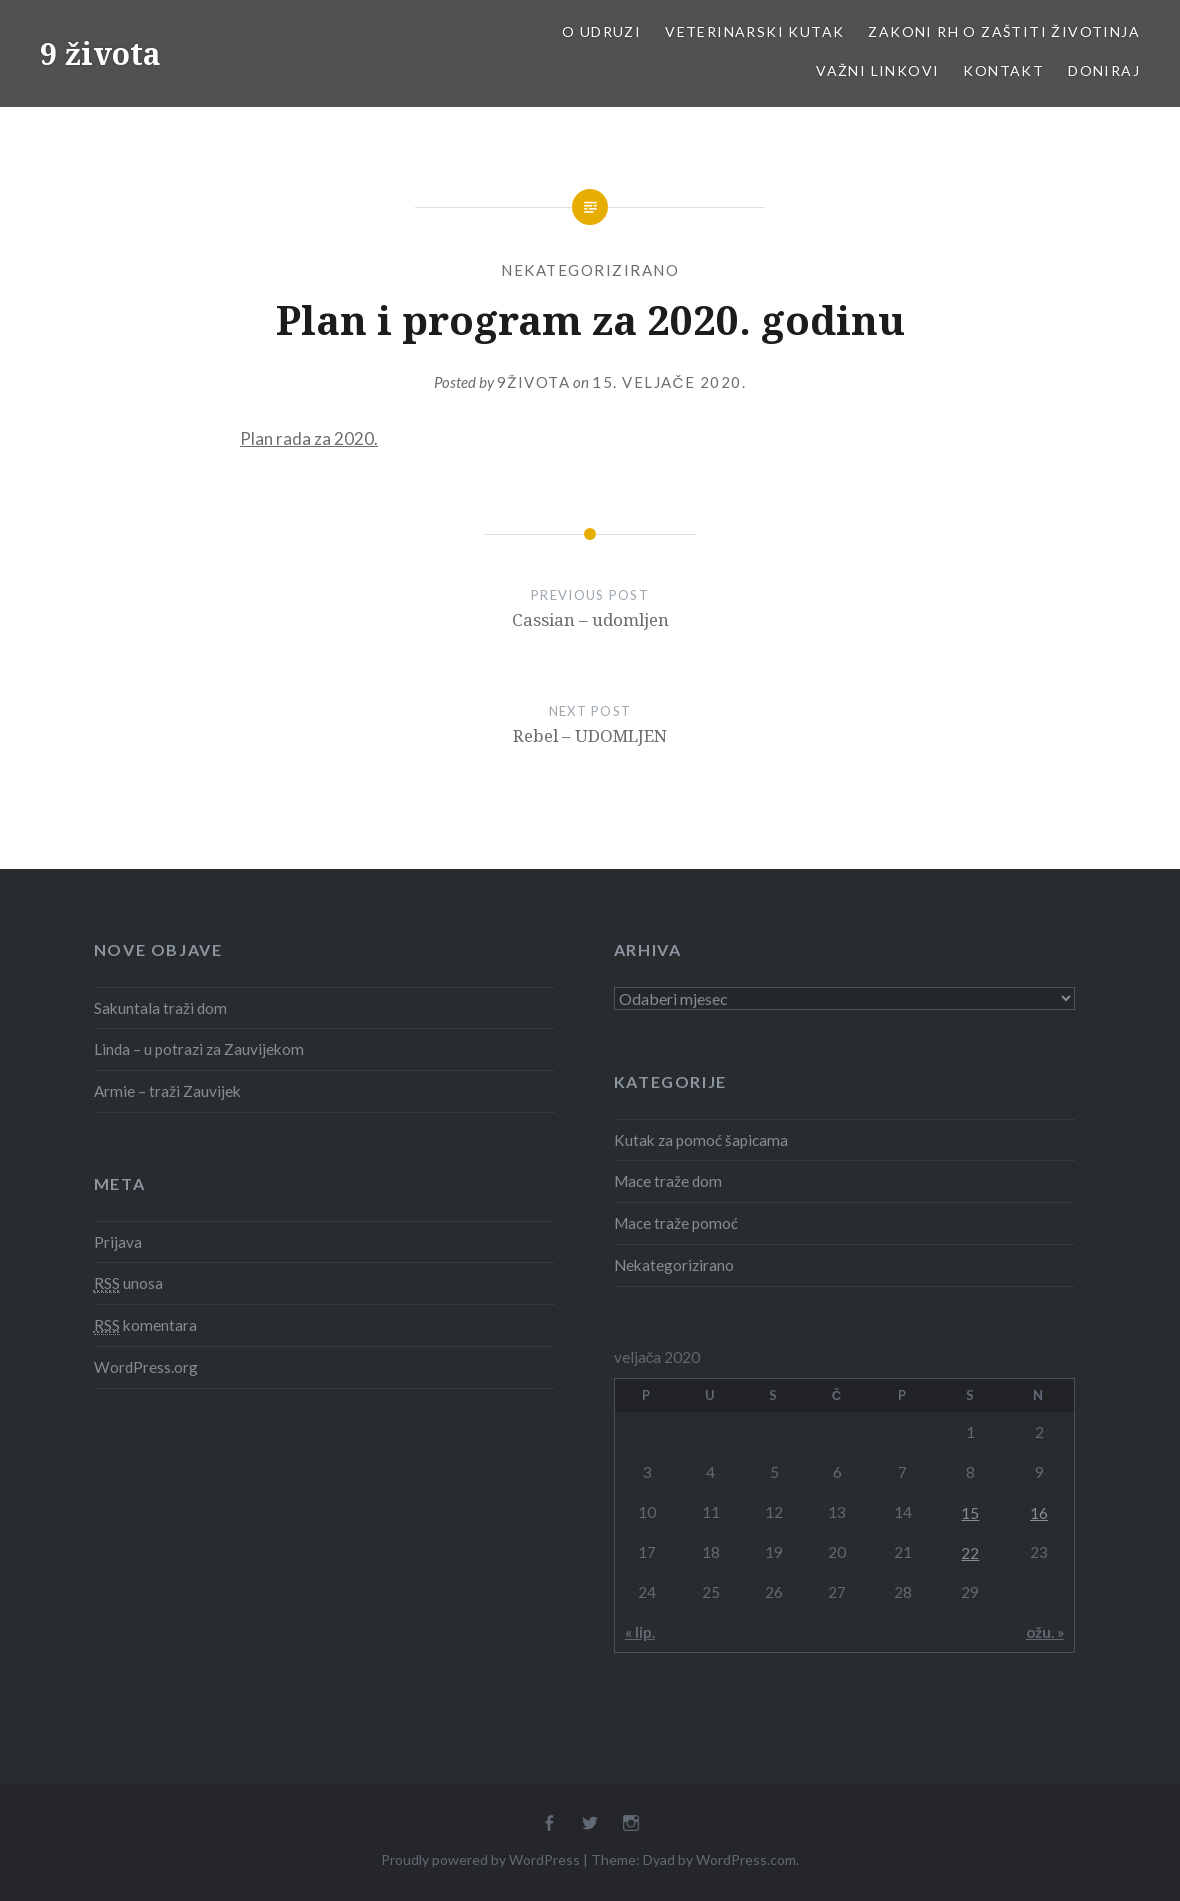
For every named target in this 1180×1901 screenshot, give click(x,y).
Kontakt (1003, 70)
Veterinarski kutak (754, 31)
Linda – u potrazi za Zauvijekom (199, 1049)
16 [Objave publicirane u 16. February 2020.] (1039, 1513)
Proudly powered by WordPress (480, 1859)
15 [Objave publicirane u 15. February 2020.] (970, 1513)
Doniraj (1104, 70)
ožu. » (1045, 1632)
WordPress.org (146, 1367)
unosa (128, 1283)
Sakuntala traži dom (160, 1008)
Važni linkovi (877, 70)
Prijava (118, 1242)
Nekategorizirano (590, 270)
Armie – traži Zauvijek (167, 1091)
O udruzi (601, 31)
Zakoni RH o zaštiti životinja (1004, 31)
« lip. (640, 1632)
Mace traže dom (668, 1181)
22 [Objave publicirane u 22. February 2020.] (970, 1553)
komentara (145, 1325)
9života (534, 382)
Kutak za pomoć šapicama (701, 1140)
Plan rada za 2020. (309, 438)
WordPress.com (746, 1859)
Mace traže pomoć (676, 1223)
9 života (100, 53)
